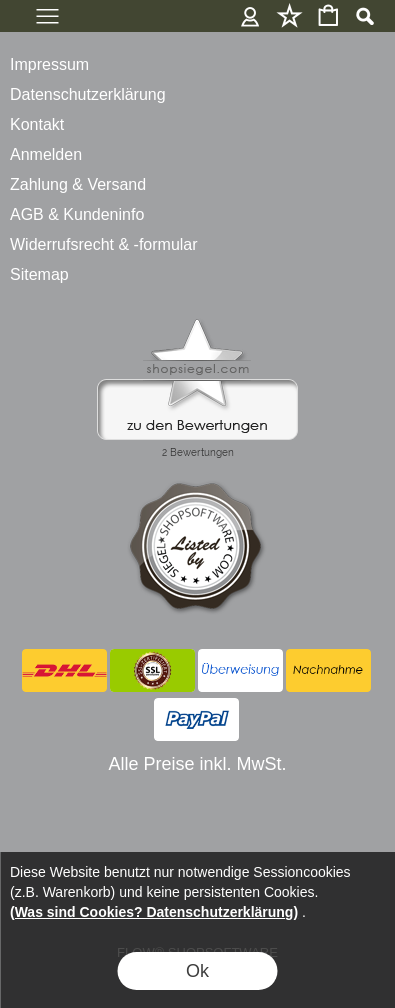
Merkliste (289, 15)
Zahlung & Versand (78, 184)
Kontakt (37, 124)
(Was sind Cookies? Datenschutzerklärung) (154, 912)
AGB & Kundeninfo (77, 214)
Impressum (49, 64)
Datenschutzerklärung (88, 94)
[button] (364, 16)
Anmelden (250, 15)
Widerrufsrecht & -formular (104, 244)
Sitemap (39, 274)
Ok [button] (197, 971)
